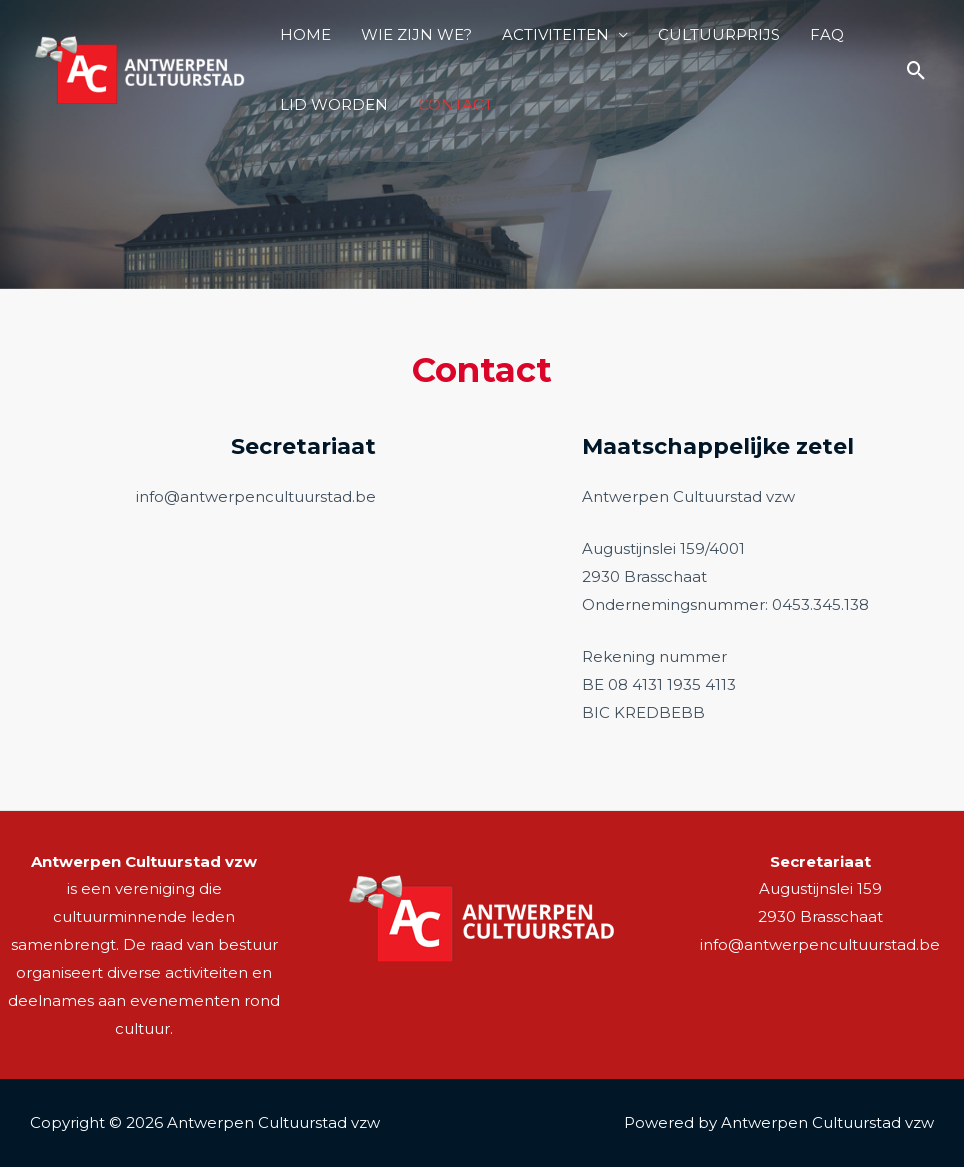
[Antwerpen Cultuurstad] (140, 68)
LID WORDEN (334, 104)
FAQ (827, 34)
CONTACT (455, 104)
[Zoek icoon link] (916, 70)
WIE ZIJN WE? (416, 34)
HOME (305, 34)
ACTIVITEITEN (555, 34)
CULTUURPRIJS (719, 34)
